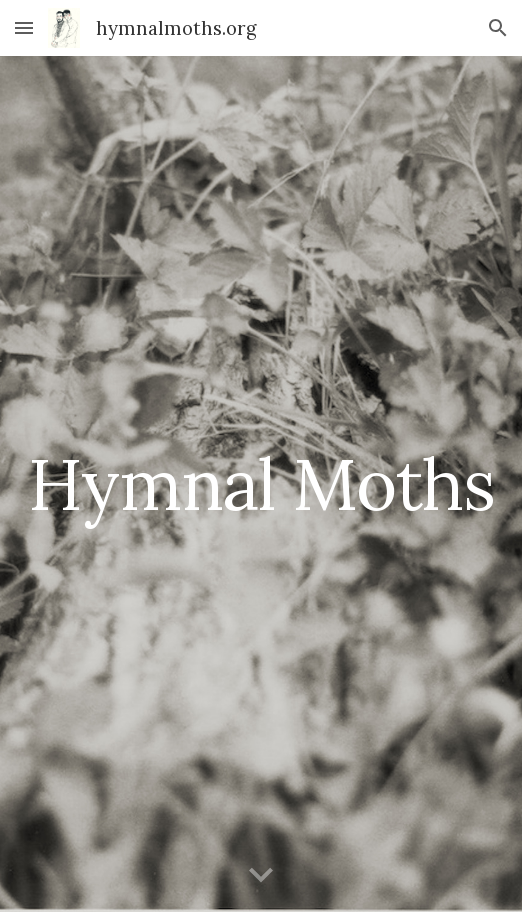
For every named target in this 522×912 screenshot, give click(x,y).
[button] (24, 27)
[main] (261, 484)
